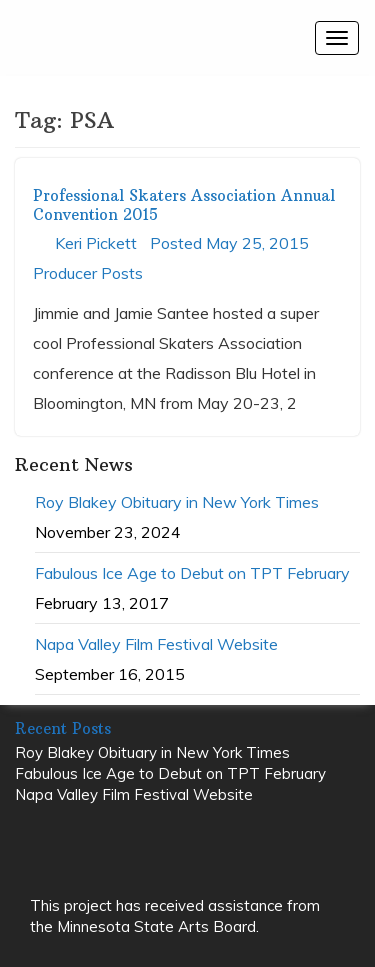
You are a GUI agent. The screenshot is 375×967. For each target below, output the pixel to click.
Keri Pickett (96, 243)
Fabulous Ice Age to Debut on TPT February (192, 573)
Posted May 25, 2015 (229, 243)
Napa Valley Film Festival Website (156, 644)
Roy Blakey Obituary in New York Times (177, 502)
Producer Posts (88, 273)
